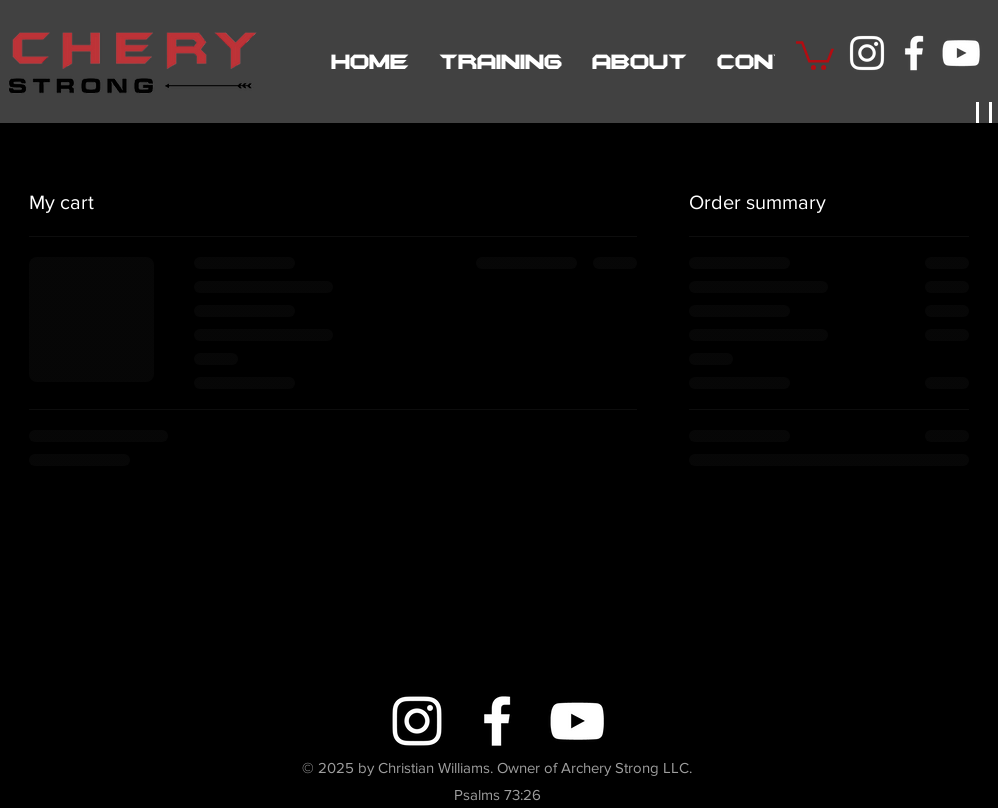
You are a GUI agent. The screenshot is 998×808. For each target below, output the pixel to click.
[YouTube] (961, 53)
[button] (815, 54)
